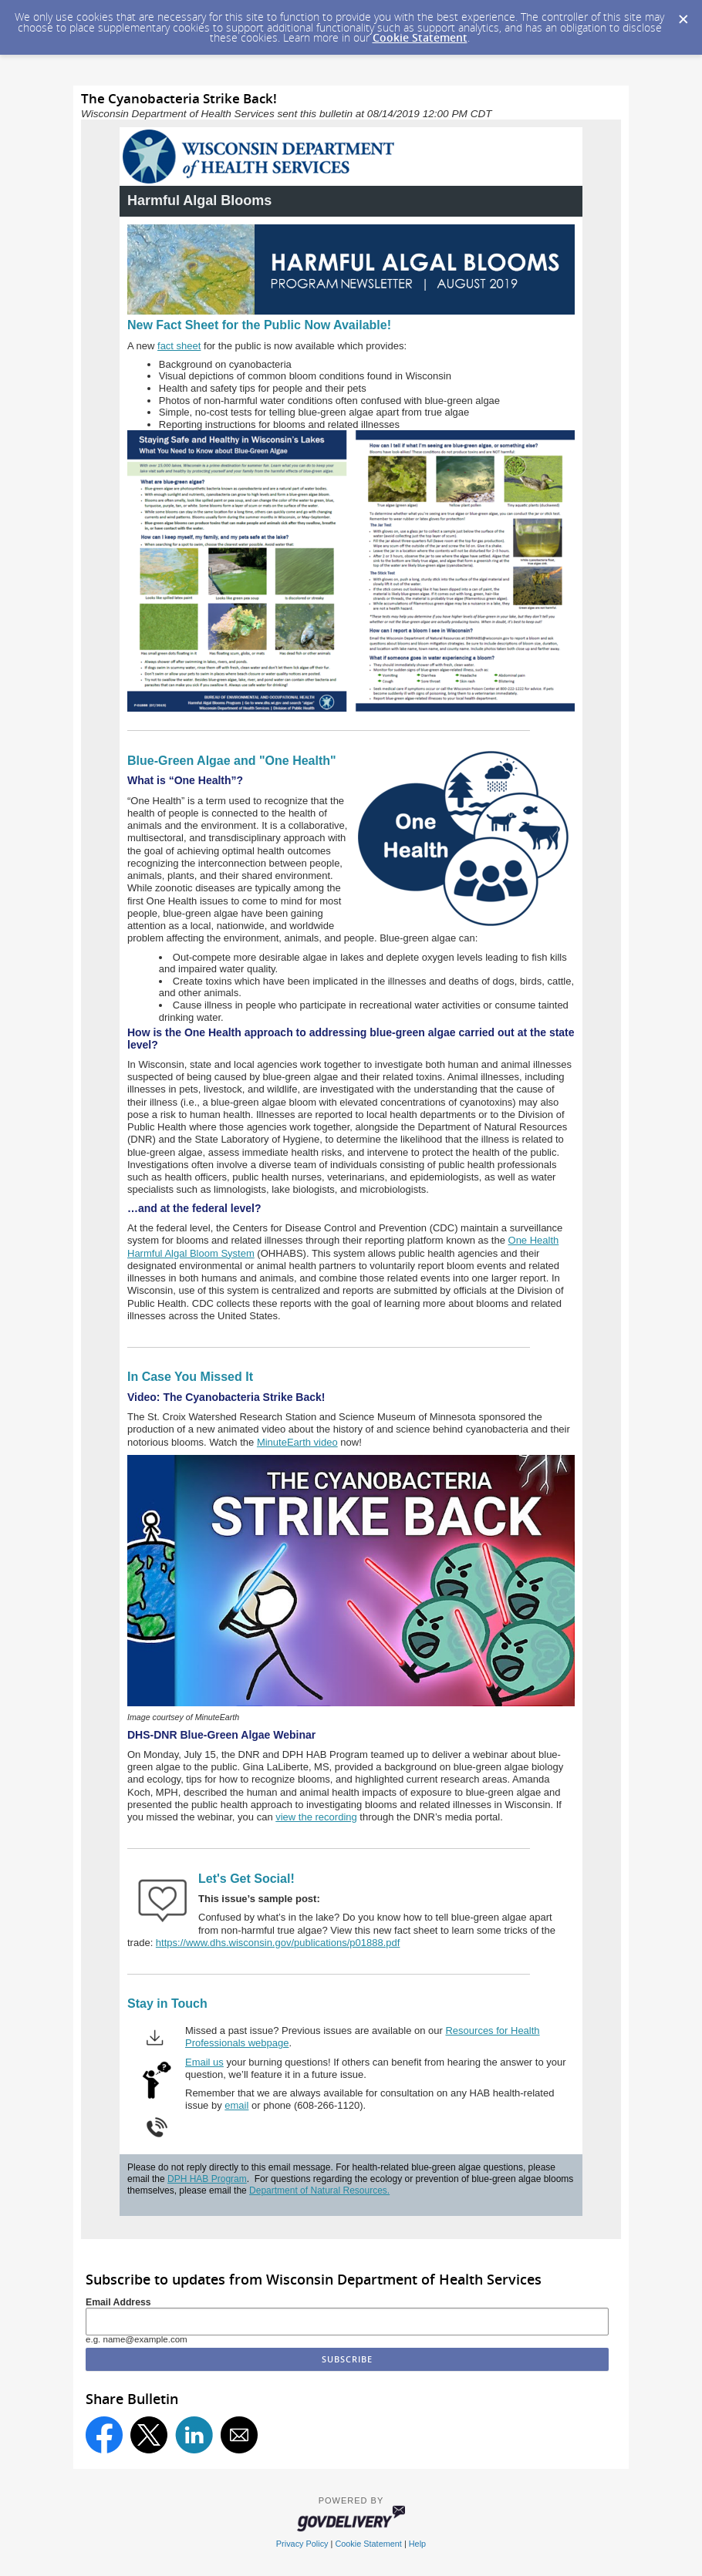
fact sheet (179, 346)
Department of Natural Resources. (319, 2190)
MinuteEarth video (297, 1442)
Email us (204, 2062)
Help (417, 2543)
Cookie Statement (420, 37)
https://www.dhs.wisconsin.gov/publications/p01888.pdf (278, 1942)
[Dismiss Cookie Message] (682, 14)
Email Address (118, 2302)
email (236, 2105)
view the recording (316, 1817)
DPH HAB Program (207, 2179)
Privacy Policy (302, 2543)
